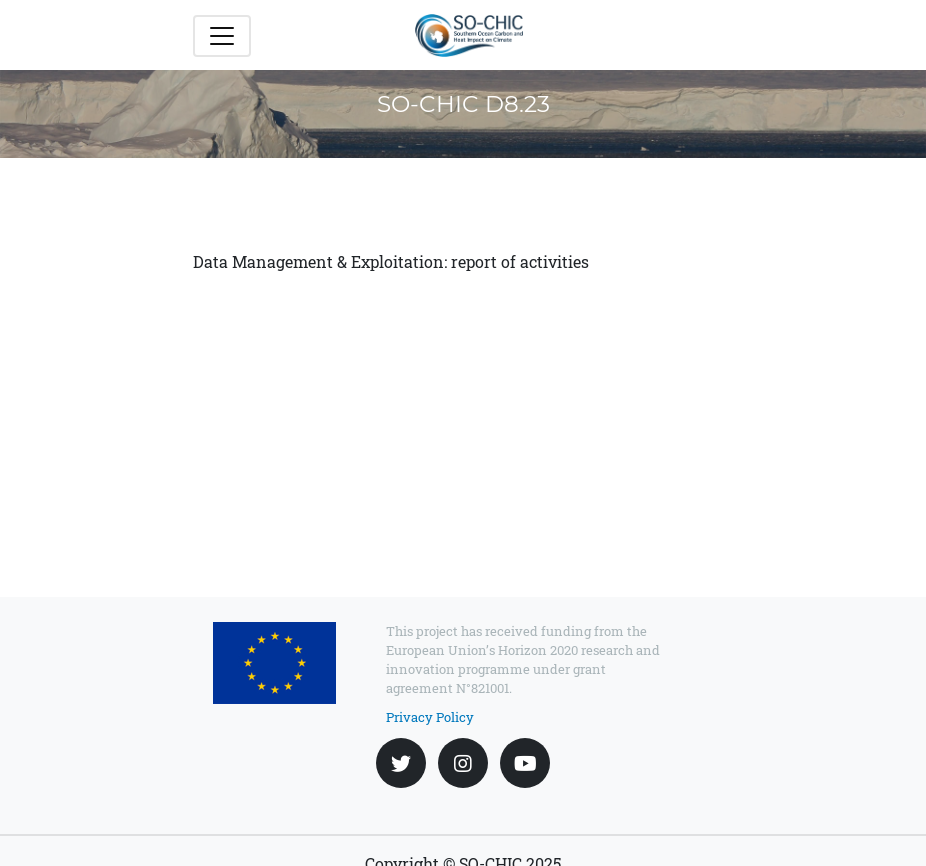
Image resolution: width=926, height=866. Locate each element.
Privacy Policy (430, 717)
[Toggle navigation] (222, 36)
